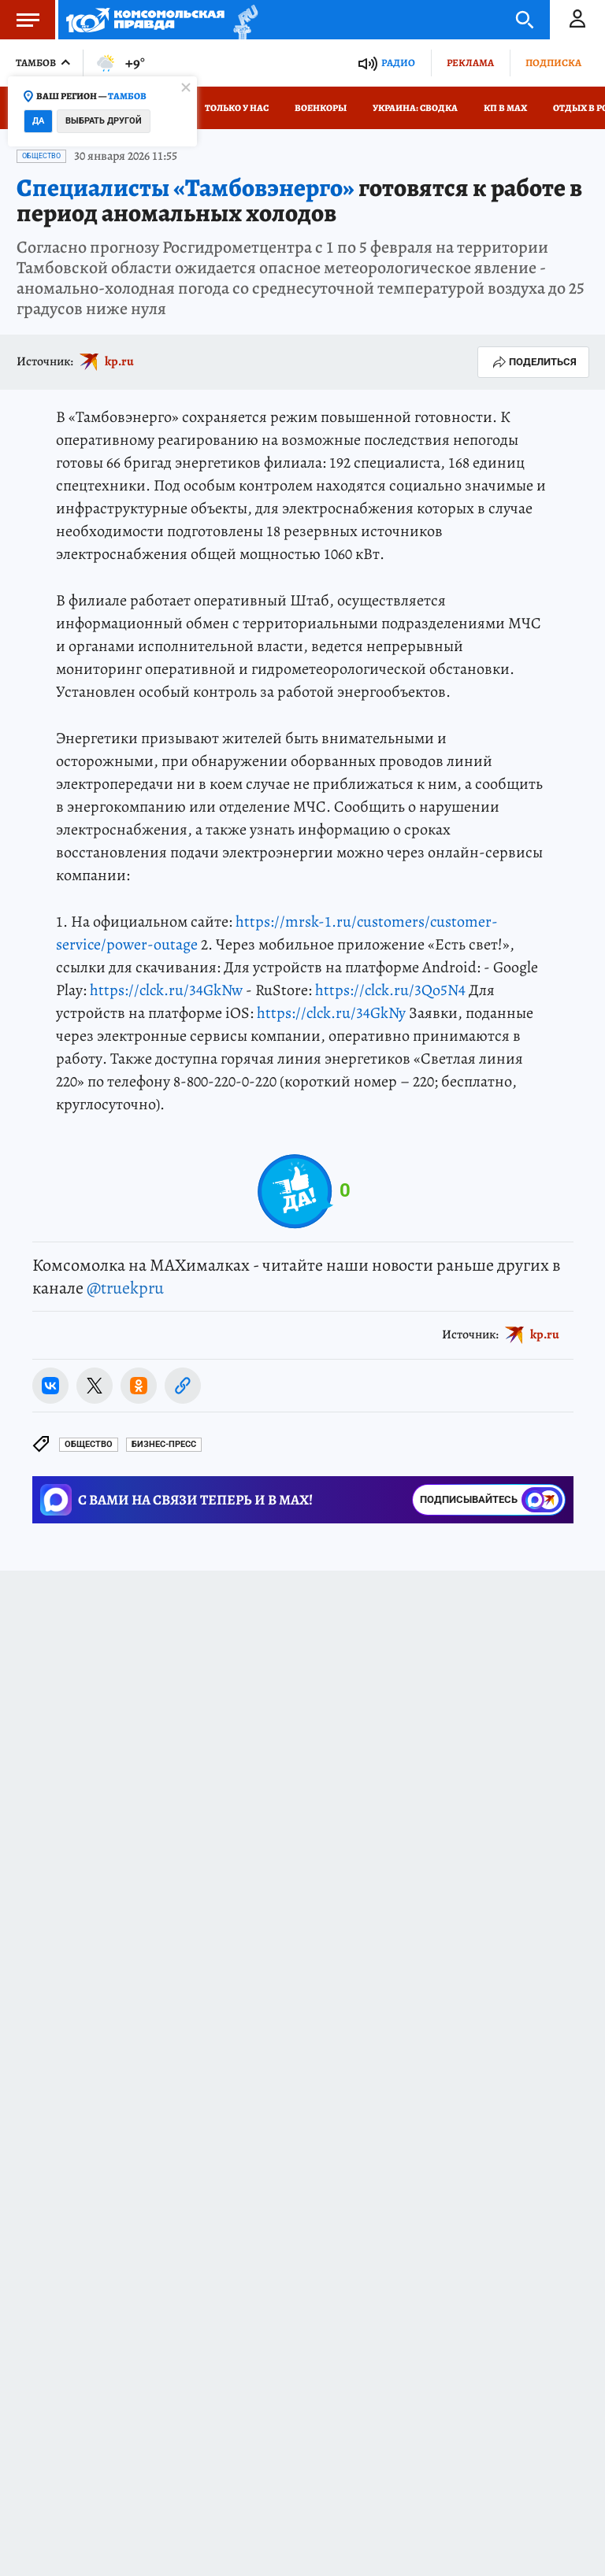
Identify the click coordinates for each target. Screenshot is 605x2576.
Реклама (470, 62)
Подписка (553, 62)
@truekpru (125, 1288)
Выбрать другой (103, 121)
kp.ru (119, 361)
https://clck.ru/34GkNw (166, 990)
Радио (398, 62)
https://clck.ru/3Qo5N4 (390, 990)
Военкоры (321, 108)
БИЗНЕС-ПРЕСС (164, 1444)
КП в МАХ (505, 108)
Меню (19, 20)
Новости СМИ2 (58, 1608)
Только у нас (237, 108)
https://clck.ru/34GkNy (331, 1012)
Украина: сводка (415, 108)
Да (38, 121)
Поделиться (533, 362)
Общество (41, 156)
